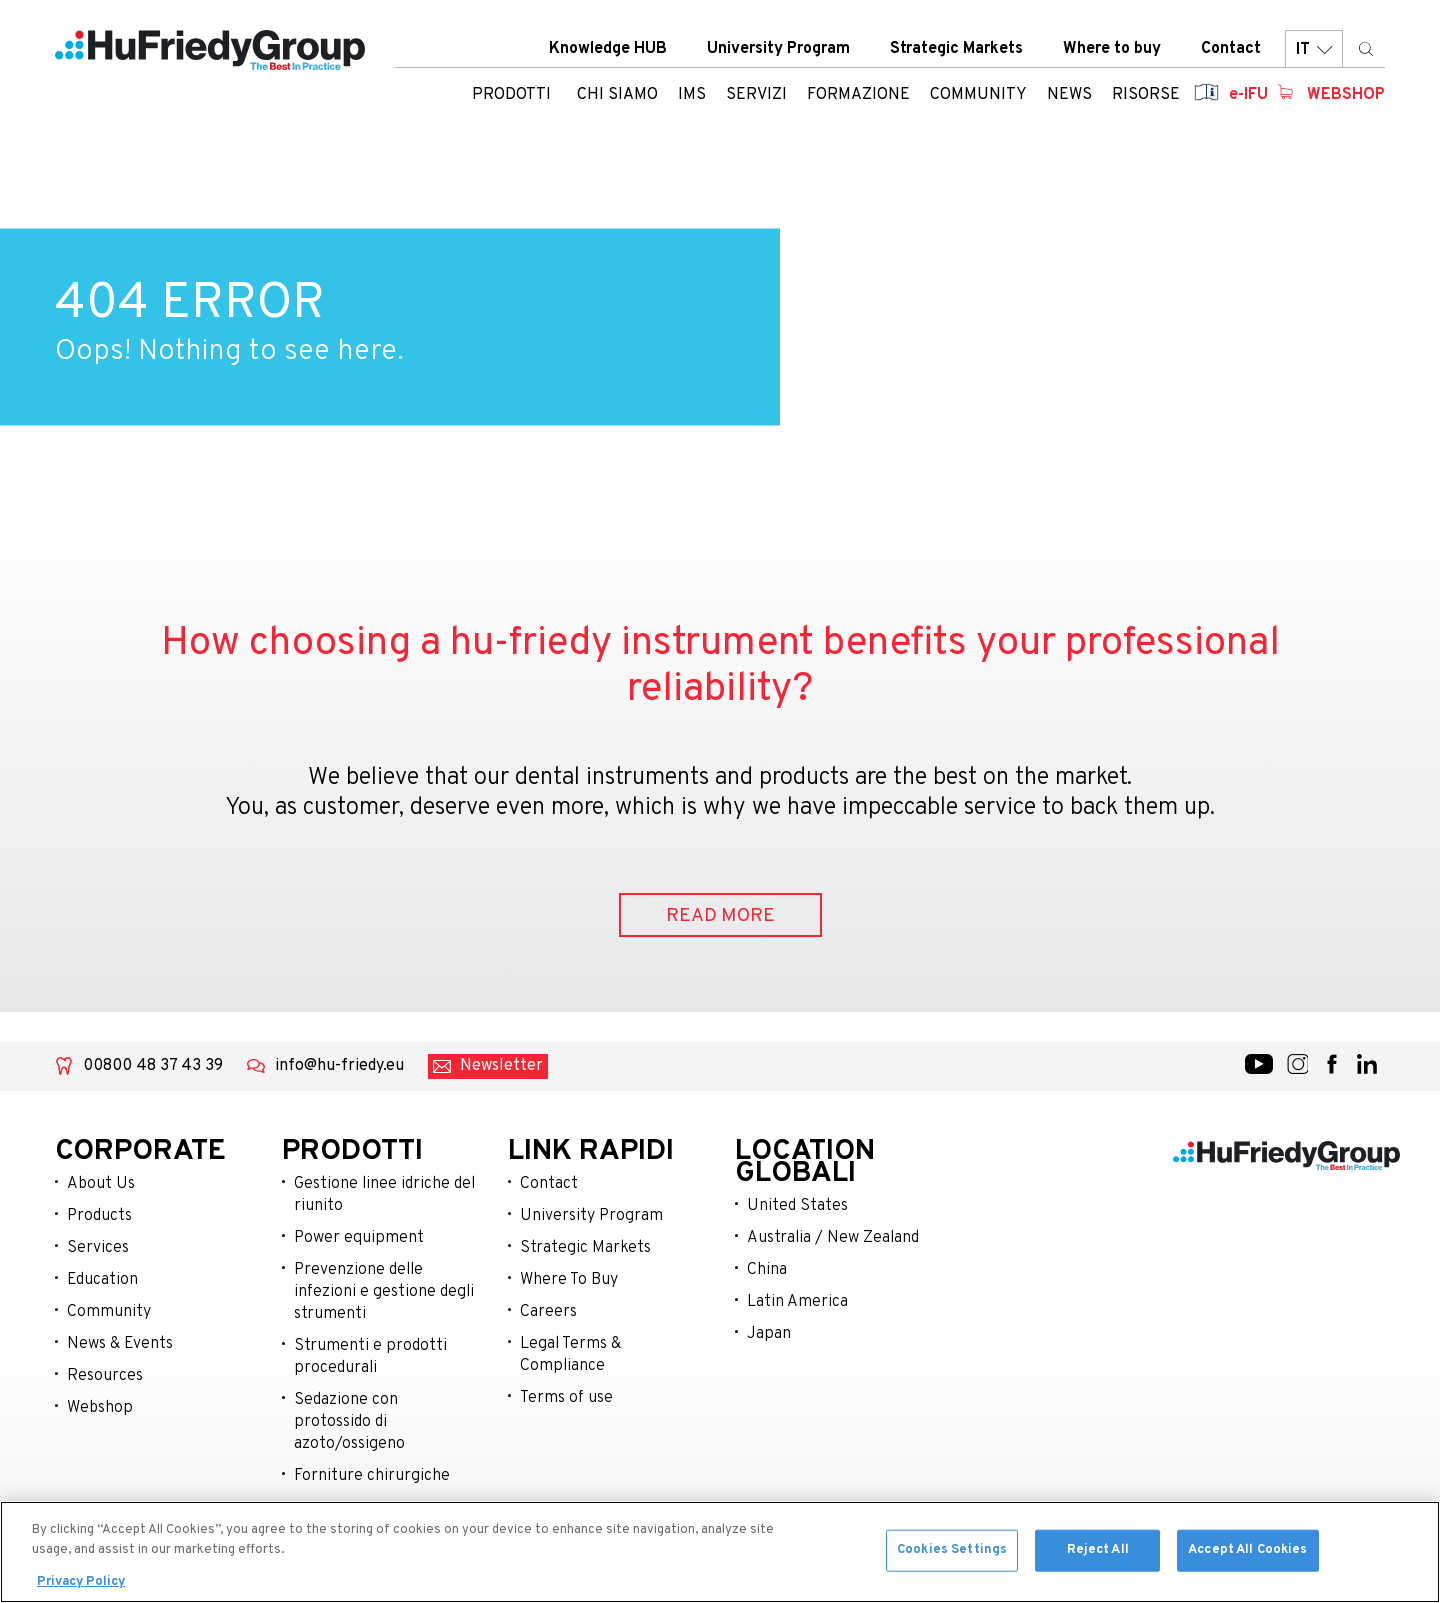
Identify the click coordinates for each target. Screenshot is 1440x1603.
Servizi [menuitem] (756, 95)
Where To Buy (569, 1280)
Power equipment (359, 1238)
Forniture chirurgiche (372, 1476)
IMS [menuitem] (692, 95)
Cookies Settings (952, 1554)
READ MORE (720, 916)
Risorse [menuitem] (1146, 95)
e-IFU (1248, 95)
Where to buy (1112, 49)
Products (99, 1216)
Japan (769, 1334)
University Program (778, 49)
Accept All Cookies (1247, 1554)
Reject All (1098, 1554)
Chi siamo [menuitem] (617, 95)
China (767, 1270)
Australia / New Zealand (833, 1238)
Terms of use (566, 1398)
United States (797, 1206)
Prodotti (511, 95)
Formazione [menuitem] (858, 95)
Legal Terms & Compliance (570, 1355)
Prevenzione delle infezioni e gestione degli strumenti (384, 1292)
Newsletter (501, 1066)
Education (102, 1280)
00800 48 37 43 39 (153, 1066)
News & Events (120, 1344)
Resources (105, 1376)
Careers (548, 1312)
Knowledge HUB (608, 49)
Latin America (797, 1302)
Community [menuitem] (978, 95)
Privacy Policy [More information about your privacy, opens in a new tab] (81, 1587)
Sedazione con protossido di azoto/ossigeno (349, 1422)
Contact (1231, 49)
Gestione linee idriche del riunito (384, 1195)
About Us (101, 1184)
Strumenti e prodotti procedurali (370, 1357)
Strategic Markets (956, 49)
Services (98, 1248)
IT (1314, 49)
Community (109, 1312)
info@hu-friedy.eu (339, 1066)
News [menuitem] (1069, 95)
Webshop (1346, 95)
